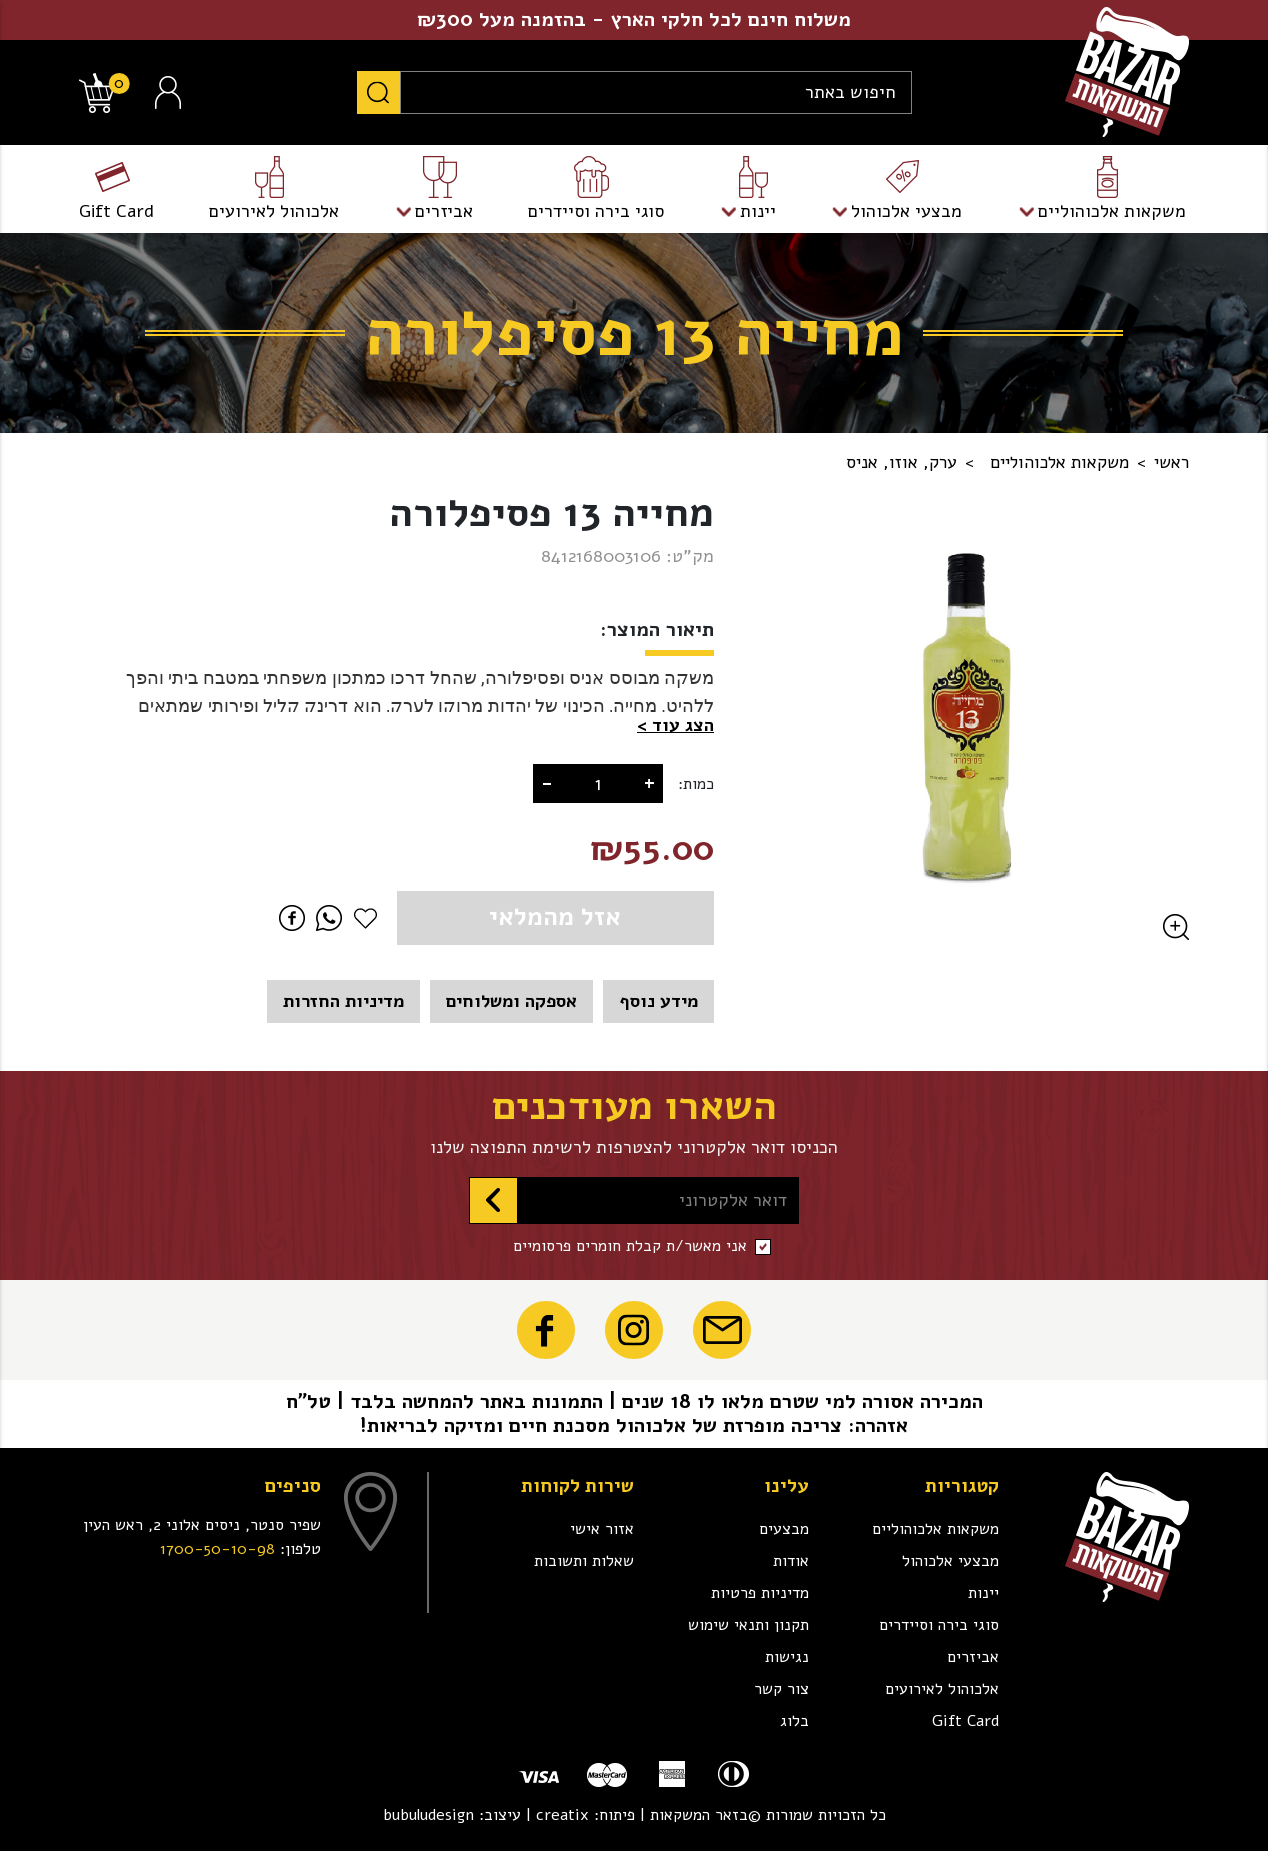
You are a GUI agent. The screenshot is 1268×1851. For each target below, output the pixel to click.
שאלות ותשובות (584, 1561)
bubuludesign (428, 1815)
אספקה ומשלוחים (511, 1001)
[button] (675, 725)
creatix (562, 1815)
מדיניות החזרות (343, 1001)
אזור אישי (602, 1529)
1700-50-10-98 (217, 1549)
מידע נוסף (658, 1001)
